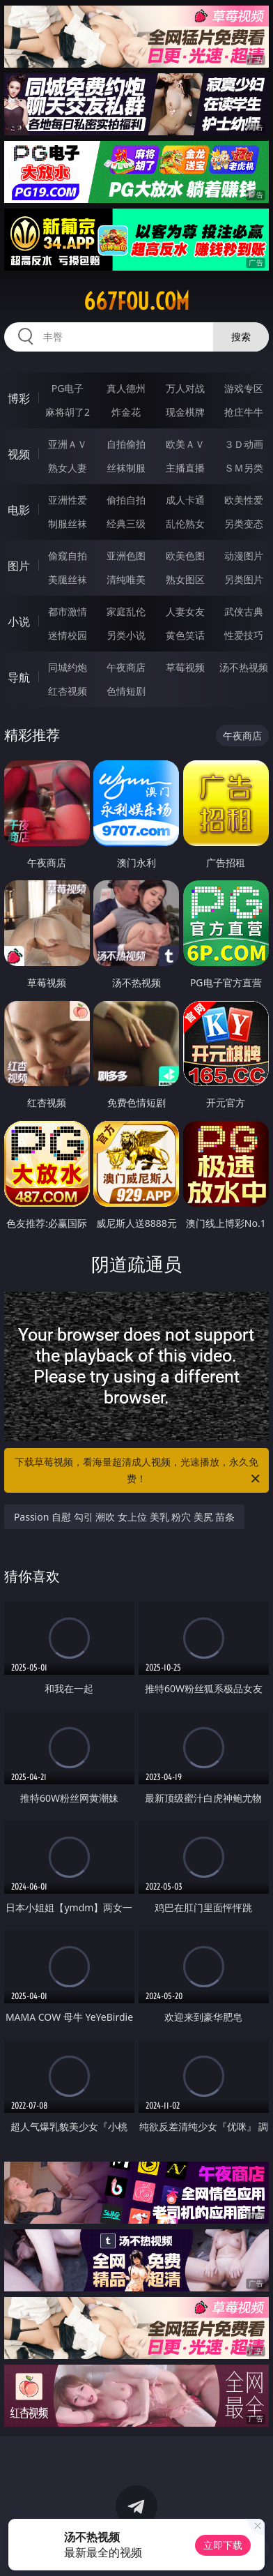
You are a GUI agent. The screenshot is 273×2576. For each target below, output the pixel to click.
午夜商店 (126, 667)
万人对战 (185, 388)
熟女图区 (185, 579)
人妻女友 (185, 611)
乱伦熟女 (185, 523)
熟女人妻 (67, 467)
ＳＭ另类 (243, 467)
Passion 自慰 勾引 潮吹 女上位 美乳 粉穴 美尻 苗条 (124, 1516)
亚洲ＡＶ (67, 444)
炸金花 (126, 412)
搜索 (241, 336)
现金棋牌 (185, 412)
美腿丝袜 (67, 579)
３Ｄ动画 (243, 444)
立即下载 (222, 2545)
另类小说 (126, 635)
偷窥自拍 (67, 555)
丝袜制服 (126, 467)
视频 (19, 454)
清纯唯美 (126, 579)
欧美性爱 (243, 499)
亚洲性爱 (67, 499)
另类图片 (243, 579)
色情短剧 (126, 691)
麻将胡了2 (67, 412)
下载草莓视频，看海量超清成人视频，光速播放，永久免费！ (138, 1471)
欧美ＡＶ (185, 444)
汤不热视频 (243, 667)
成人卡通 (185, 499)
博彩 (19, 398)
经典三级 (126, 523)
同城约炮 (67, 667)
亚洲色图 (126, 555)
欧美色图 (185, 555)
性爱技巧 (243, 635)
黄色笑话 (185, 635)
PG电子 (68, 388)
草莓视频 (185, 667)
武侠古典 (243, 611)
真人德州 (126, 388)
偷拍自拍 (126, 499)
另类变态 (243, 523)
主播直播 (185, 467)
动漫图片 (243, 555)
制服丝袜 (67, 523)
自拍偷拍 (126, 444)
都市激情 (67, 611)
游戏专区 (243, 388)
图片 (19, 565)
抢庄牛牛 (243, 412)
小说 (19, 621)
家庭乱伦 (126, 611)
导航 (19, 677)
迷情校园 (67, 635)
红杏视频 (67, 691)
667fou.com (136, 301)
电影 (19, 510)
